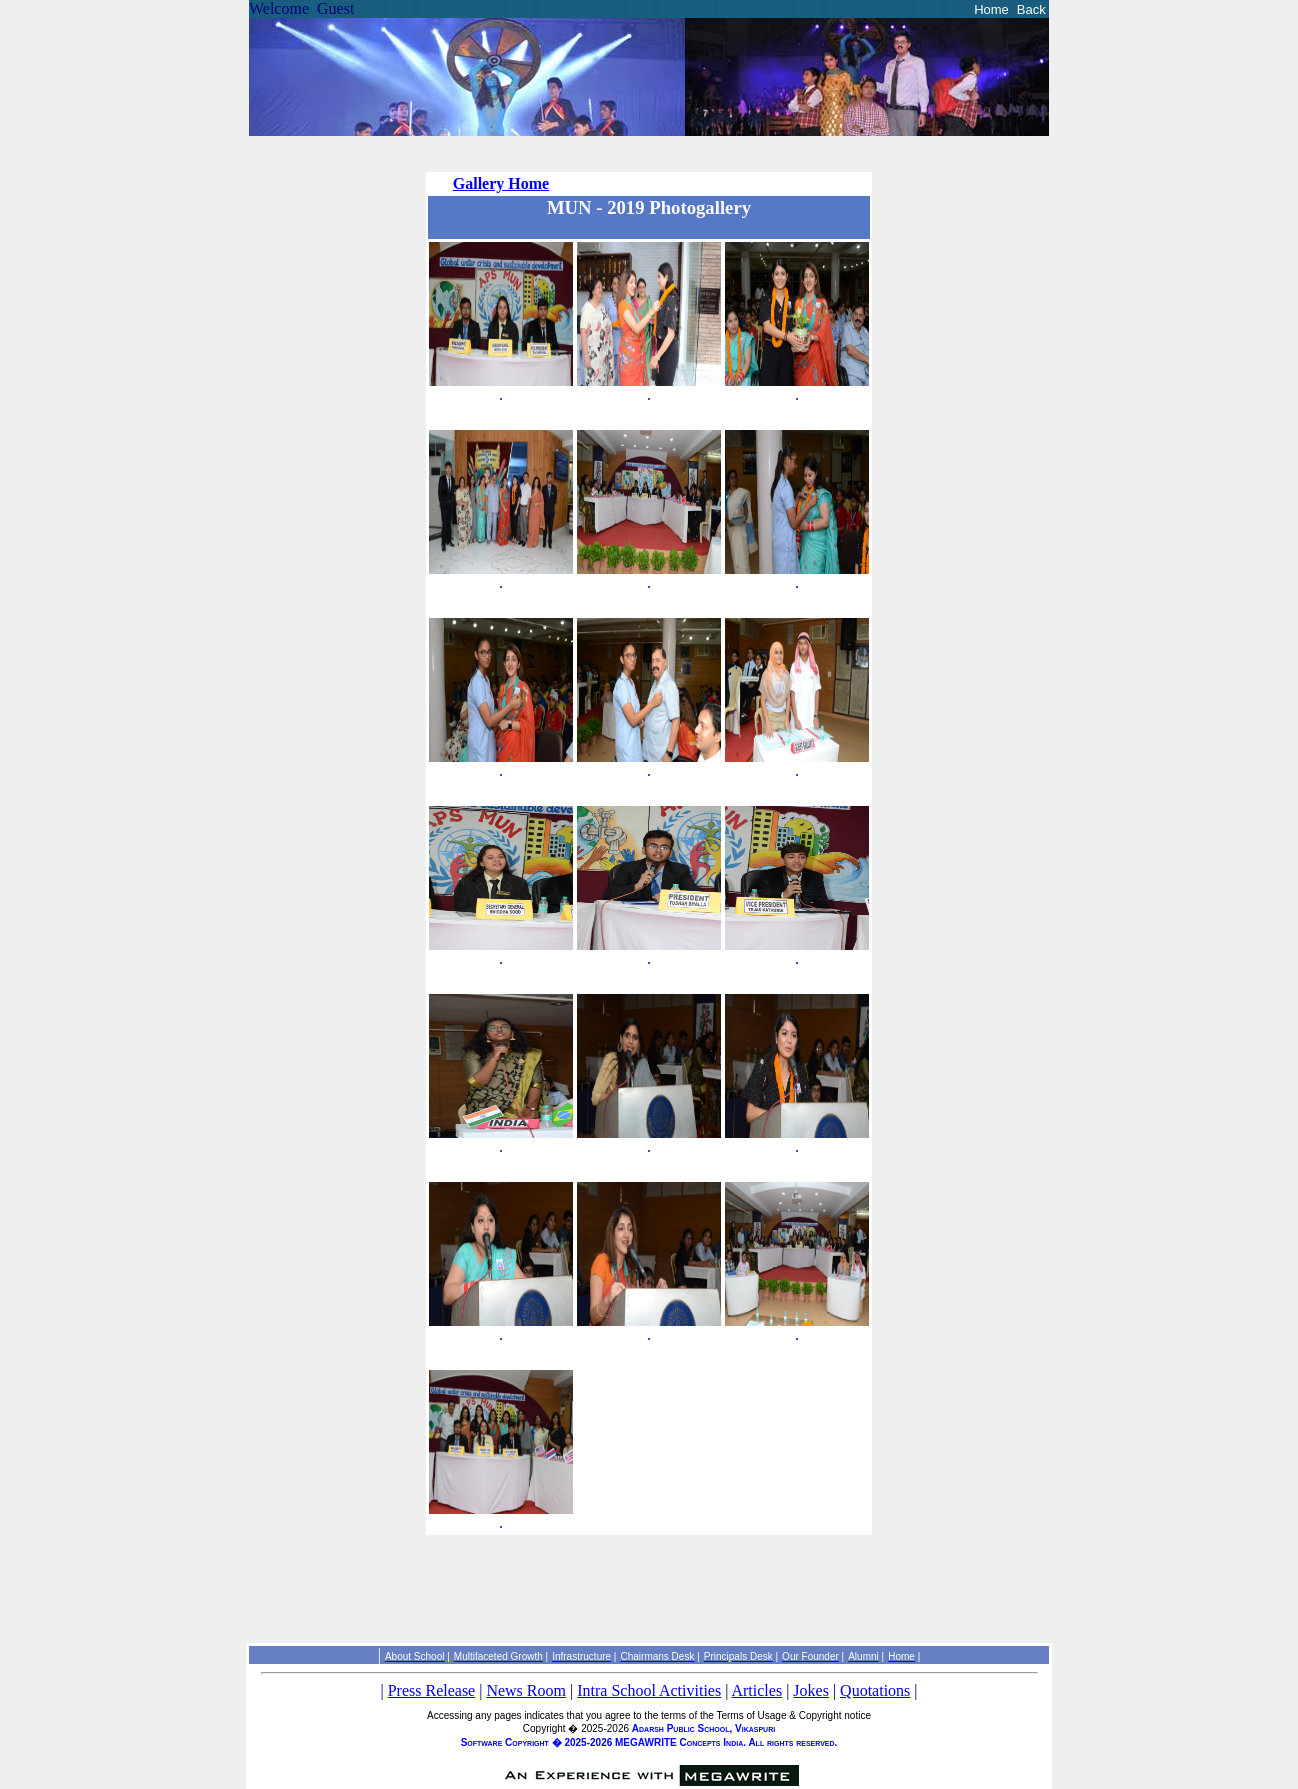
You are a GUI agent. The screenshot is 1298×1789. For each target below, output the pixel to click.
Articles (756, 1690)
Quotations (875, 1690)
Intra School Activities (649, 1690)
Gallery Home (501, 183)
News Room (526, 1690)
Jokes (811, 1690)
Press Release (432, 1690)
